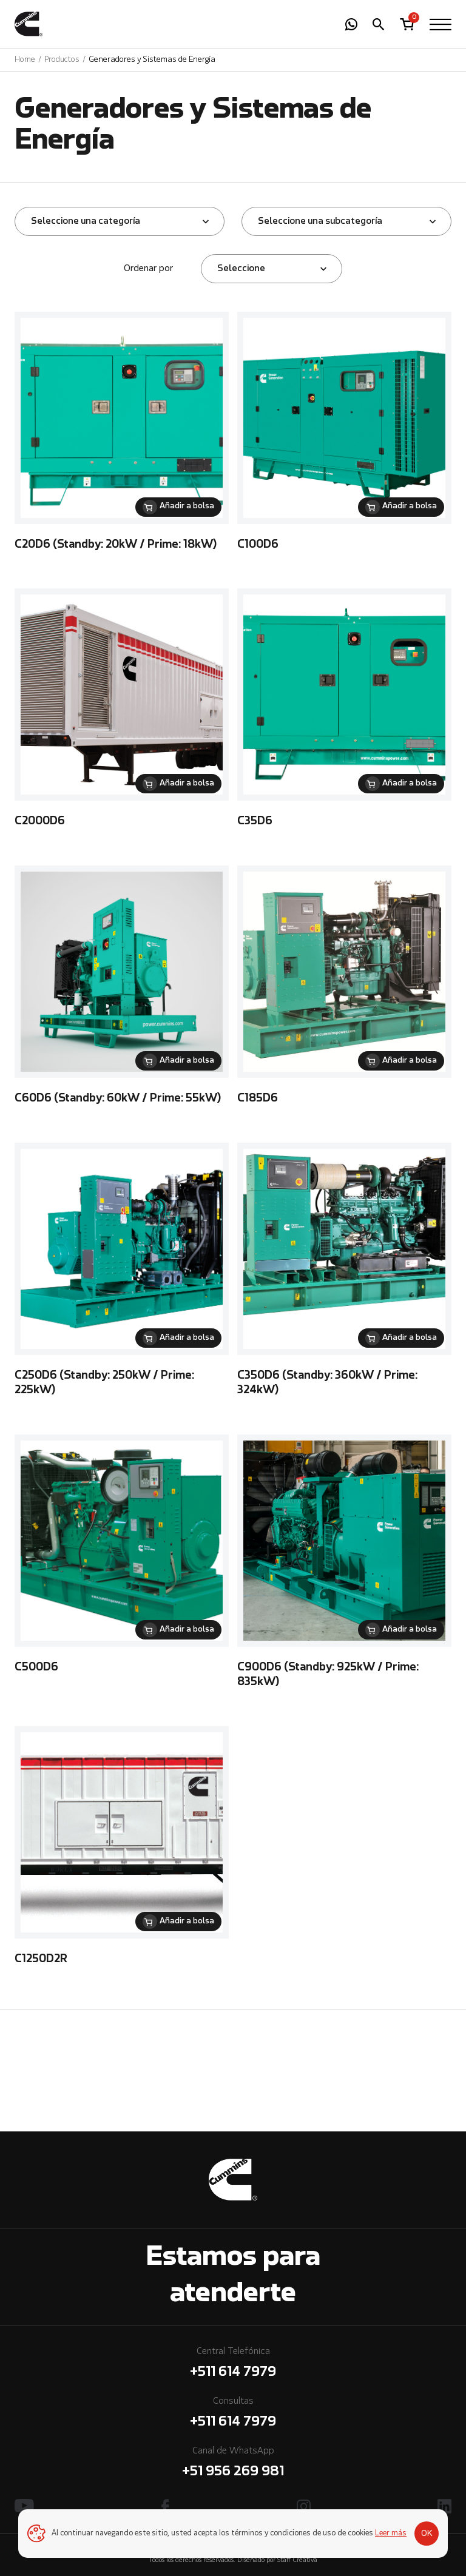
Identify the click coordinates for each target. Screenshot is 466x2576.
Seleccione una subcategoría (320, 221)
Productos (61, 60)
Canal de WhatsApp (233, 2464)
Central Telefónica (233, 2364)
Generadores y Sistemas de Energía (152, 60)
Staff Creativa (297, 2560)
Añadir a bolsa (187, 506)
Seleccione (241, 268)
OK (427, 2533)
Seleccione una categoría (85, 221)
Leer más (391, 2533)
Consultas (233, 2414)
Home (25, 60)
